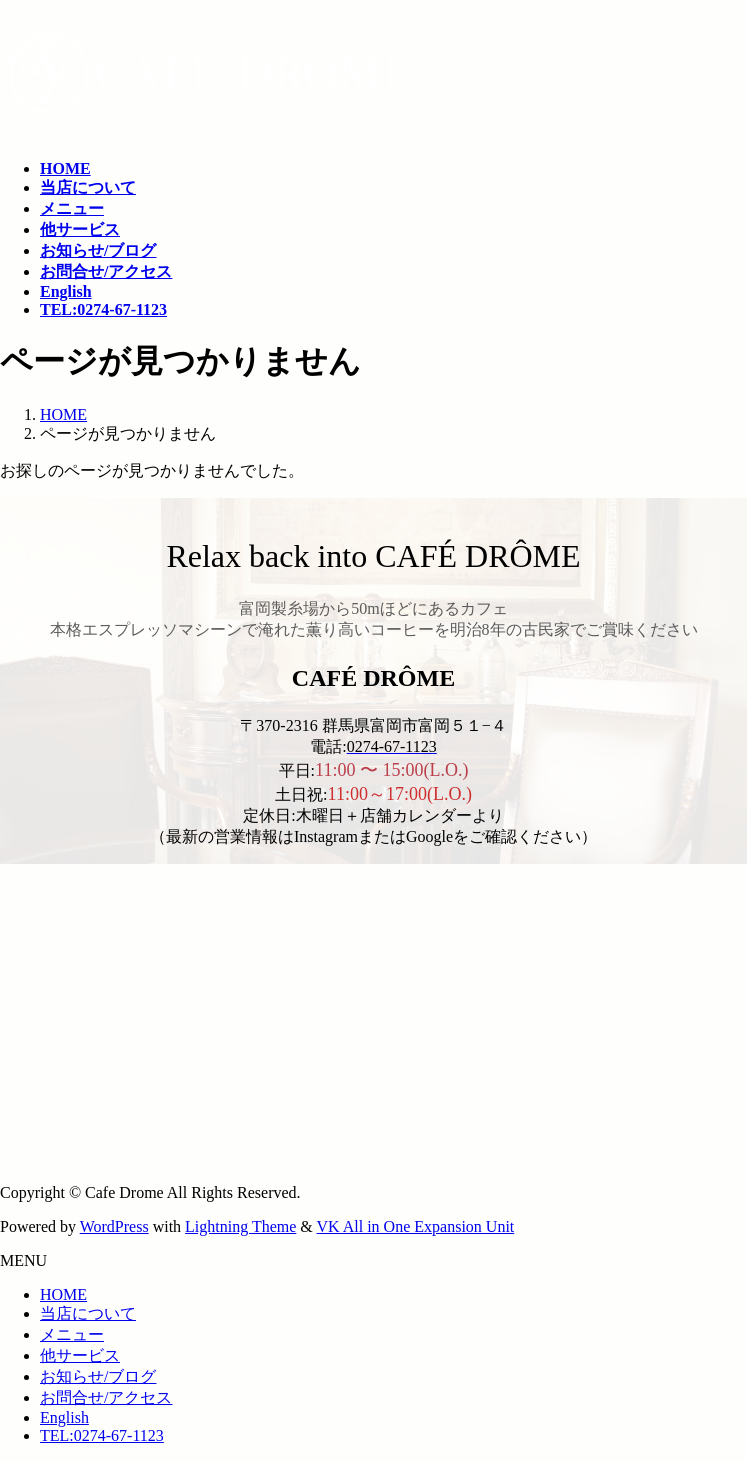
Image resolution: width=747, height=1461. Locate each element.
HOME (63, 1294)
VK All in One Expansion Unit (416, 1226)
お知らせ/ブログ (98, 1376)
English (64, 1417)
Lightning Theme (240, 1226)
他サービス (80, 1355)
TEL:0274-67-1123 (102, 1435)
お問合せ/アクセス (106, 1397)
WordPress (114, 1226)
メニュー (72, 1334)
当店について (88, 1313)
